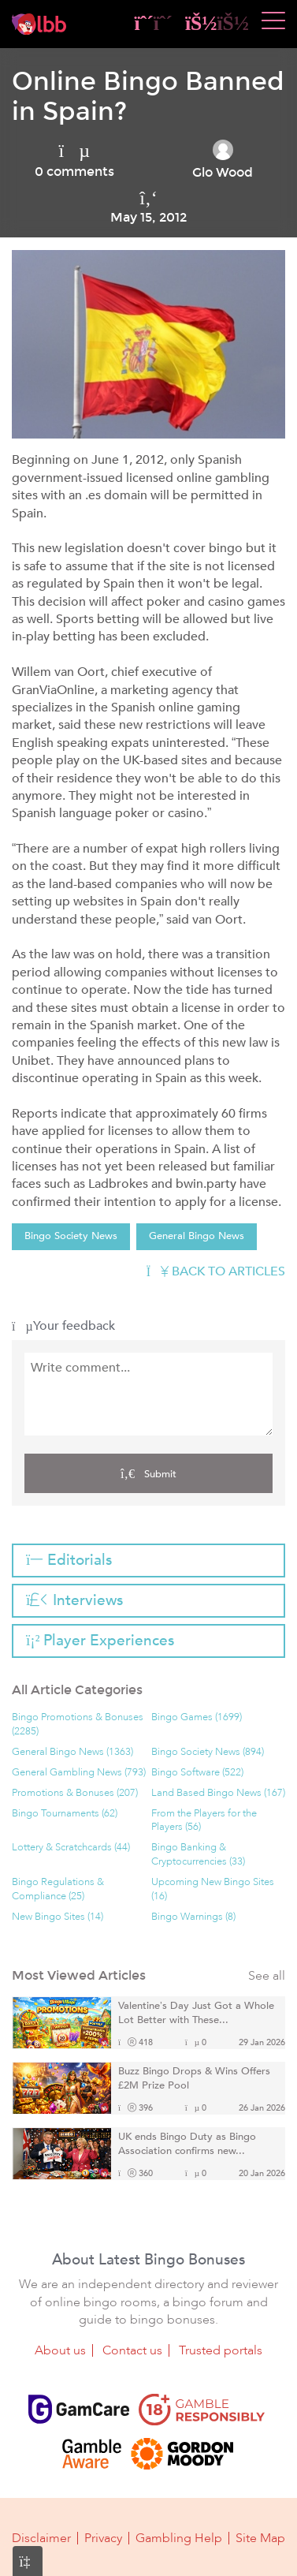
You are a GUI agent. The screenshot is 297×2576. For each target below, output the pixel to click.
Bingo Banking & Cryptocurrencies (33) (198, 1855)
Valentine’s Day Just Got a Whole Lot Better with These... (196, 2013)
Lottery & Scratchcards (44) (71, 1847)
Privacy (103, 2538)
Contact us (132, 2350)
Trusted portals (220, 2350)
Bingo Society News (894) (207, 1752)
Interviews (74, 1600)
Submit (148, 1473)
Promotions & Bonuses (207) (75, 1793)
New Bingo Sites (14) (57, 1917)
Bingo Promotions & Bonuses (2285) (77, 1724)
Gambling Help (179, 2538)
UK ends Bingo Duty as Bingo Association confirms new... (187, 2144)
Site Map (260, 2538)
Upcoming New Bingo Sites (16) (212, 1889)
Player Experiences (100, 1640)
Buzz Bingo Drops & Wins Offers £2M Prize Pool (194, 2079)
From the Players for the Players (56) (204, 1821)
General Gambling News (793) (79, 1772)
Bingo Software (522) (197, 1772)
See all (266, 1976)
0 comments (74, 172)
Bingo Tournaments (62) (64, 1813)
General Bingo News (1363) (72, 1752)
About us (60, 2350)
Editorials (69, 1560)
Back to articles (216, 1271)
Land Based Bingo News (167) (218, 1793)
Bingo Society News (70, 1236)
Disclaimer (41, 2538)
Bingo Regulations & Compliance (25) (58, 1889)
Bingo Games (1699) (196, 1717)
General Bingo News (196, 1236)
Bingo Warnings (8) (193, 1917)
